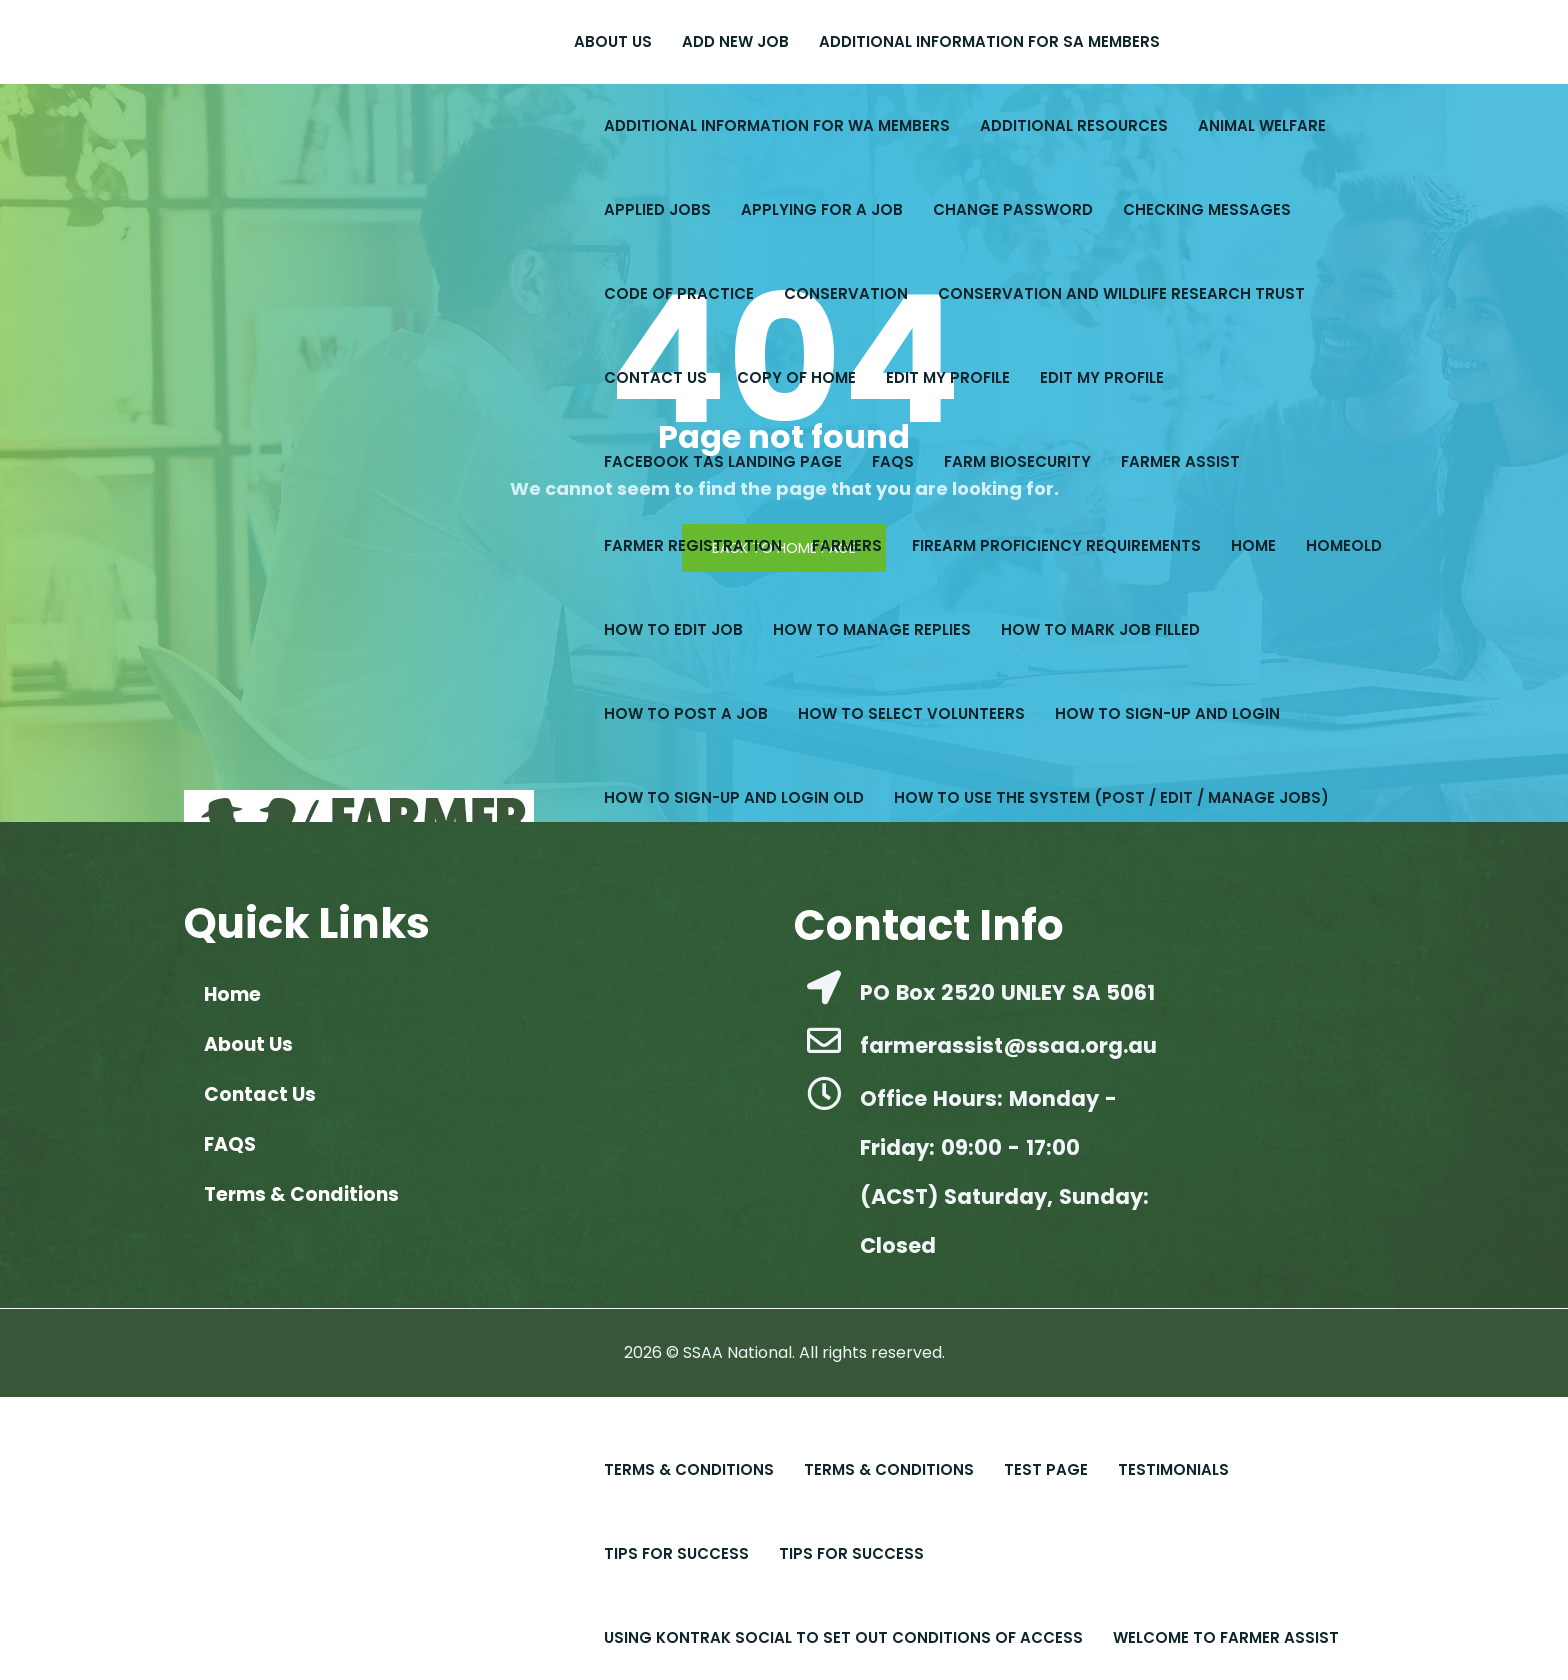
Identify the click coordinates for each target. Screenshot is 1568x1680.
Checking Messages (1207, 209)
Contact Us (655, 377)
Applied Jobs (657, 209)
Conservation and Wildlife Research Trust (1121, 293)
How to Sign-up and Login (1167, 713)
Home (1253, 545)
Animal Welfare (1262, 125)
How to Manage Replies (872, 629)
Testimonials (1173, 1469)
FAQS (893, 461)
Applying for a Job (822, 209)
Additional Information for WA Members (777, 125)
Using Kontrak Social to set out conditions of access (843, 1637)
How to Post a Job (686, 713)
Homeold (1344, 545)
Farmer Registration (693, 545)
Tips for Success (676, 1553)
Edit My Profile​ (948, 377)
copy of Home (796, 377)
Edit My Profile (1102, 377)
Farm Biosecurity (1017, 461)
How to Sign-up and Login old (734, 797)
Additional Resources (1074, 125)
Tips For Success (851, 1553)
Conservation (846, 293)
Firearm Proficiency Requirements (1056, 545)
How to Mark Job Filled (1100, 629)
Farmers (847, 545)
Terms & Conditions (689, 1469)
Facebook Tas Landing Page (723, 461)
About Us (613, 41)
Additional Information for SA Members (989, 41)
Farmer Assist (1180, 461)
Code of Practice (679, 293)
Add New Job (735, 41)
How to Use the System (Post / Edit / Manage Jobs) (1111, 797)
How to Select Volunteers (911, 713)
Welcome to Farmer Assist (1226, 1637)
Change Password (1013, 209)
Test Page (1046, 1469)
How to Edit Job (673, 629)
